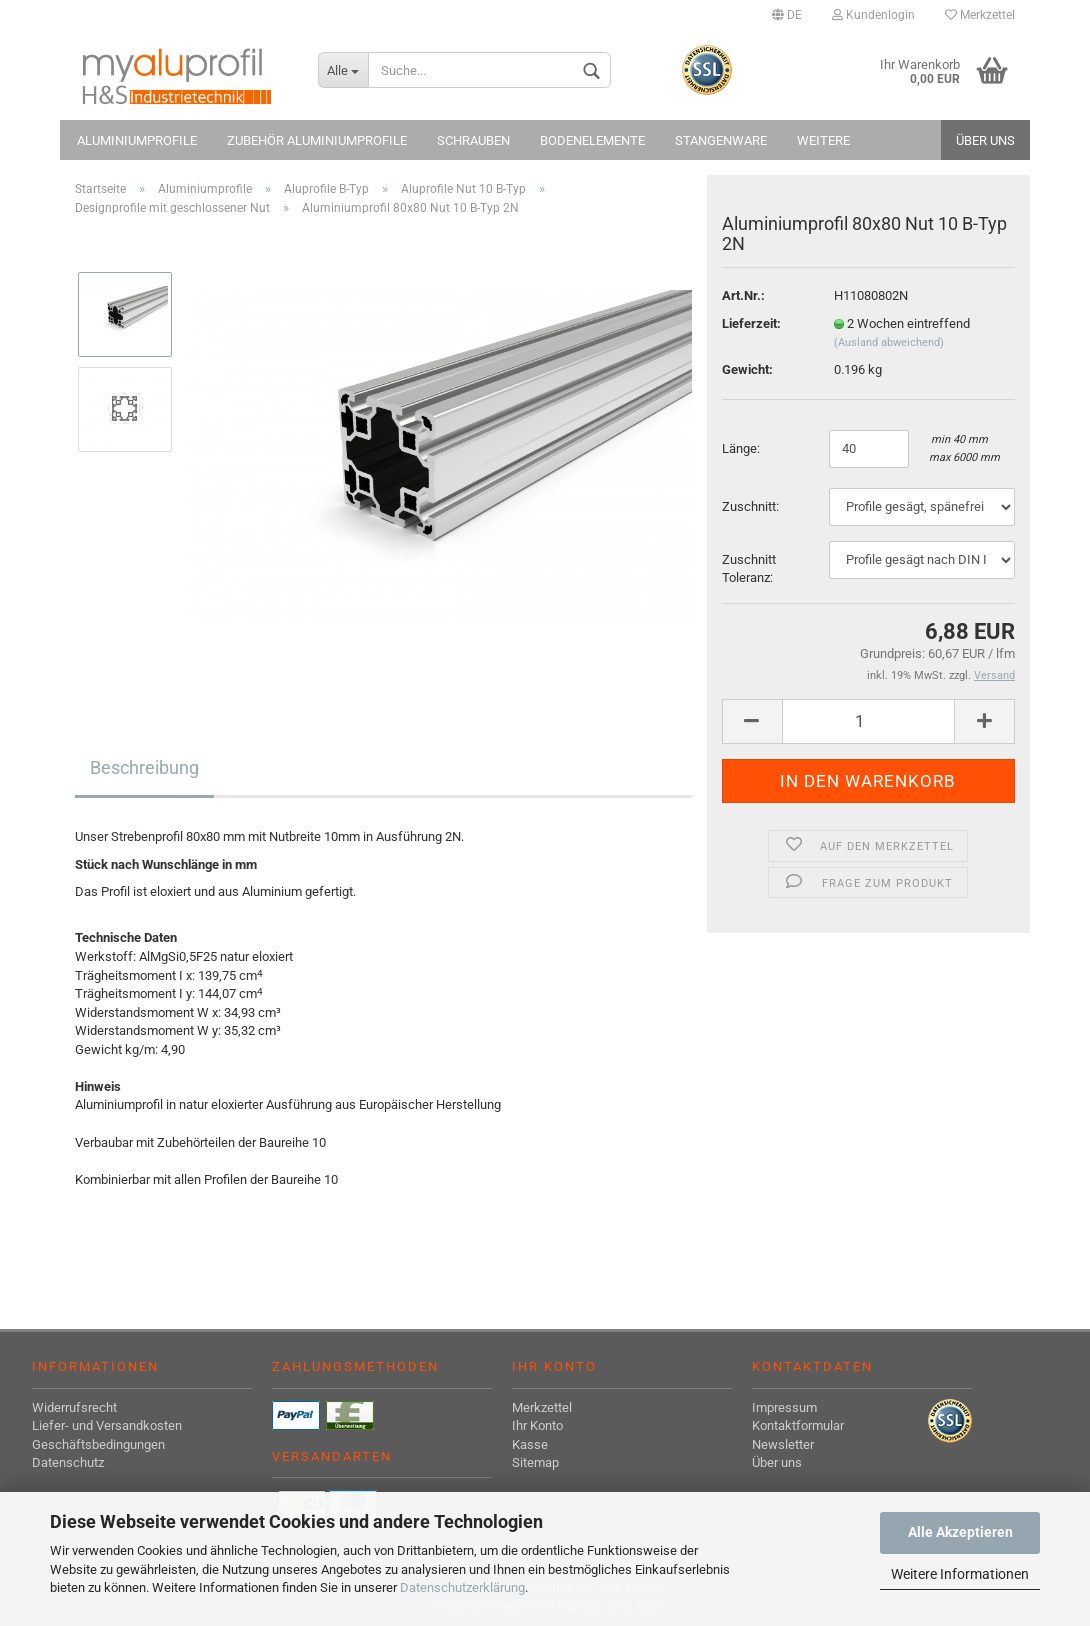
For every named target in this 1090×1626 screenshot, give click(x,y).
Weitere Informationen (960, 1574)
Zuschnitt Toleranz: (749, 569)
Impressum (784, 1407)
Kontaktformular (798, 1425)
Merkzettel (980, 15)
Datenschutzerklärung (462, 1587)
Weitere (823, 140)
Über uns (985, 140)
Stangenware (721, 140)
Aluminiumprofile (137, 140)
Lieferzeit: (751, 323)
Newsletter (783, 1444)
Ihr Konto (537, 1425)
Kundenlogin (873, 15)
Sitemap (535, 1462)
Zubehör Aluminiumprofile (317, 140)
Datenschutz (68, 1462)
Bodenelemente (592, 140)
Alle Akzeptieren (960, 1532)
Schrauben (473, 140)
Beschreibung (144, 767)
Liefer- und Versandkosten (107, 1425)
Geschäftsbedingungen (98, 1444)
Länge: (742, 448)
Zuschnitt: (750, 506)
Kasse (530, 1444)
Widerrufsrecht (74, 1407)
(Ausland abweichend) (889, 342)
